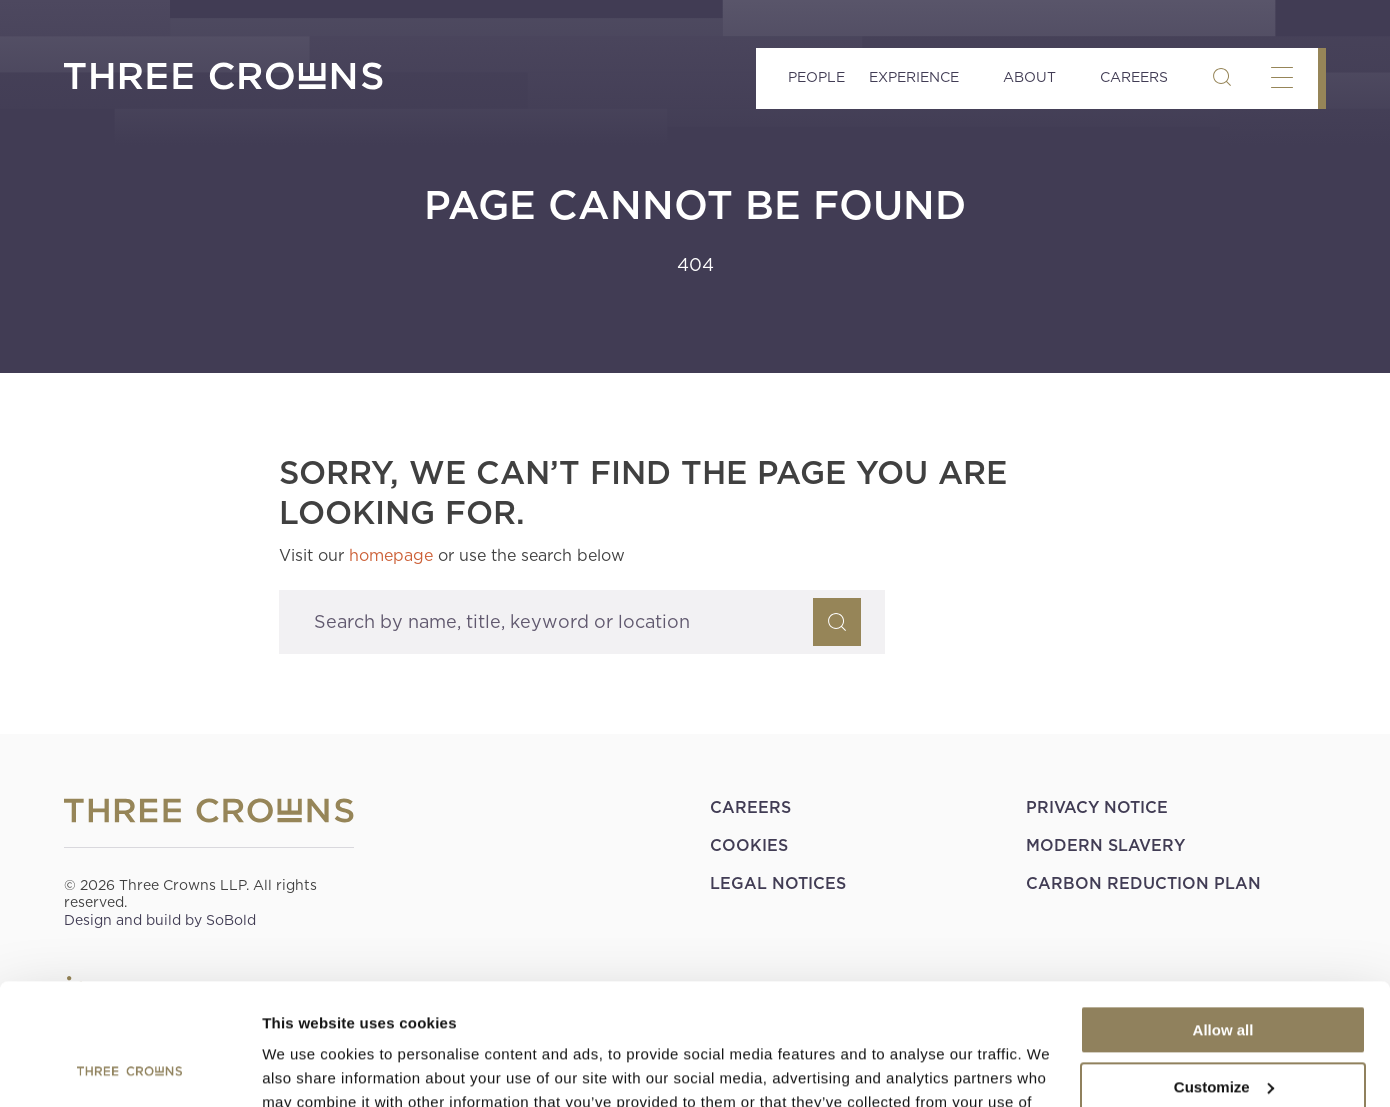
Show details (308, 1067)
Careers (1134, 77)
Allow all (1223, 916)
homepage (391, 555)
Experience (914, 77)
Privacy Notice (1097, 807)
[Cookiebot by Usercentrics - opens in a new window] (129, 1068)
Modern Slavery (1105, 845)
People (816, 77)
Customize (1224, 972)
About (1029, 77)
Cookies (749, 845)
